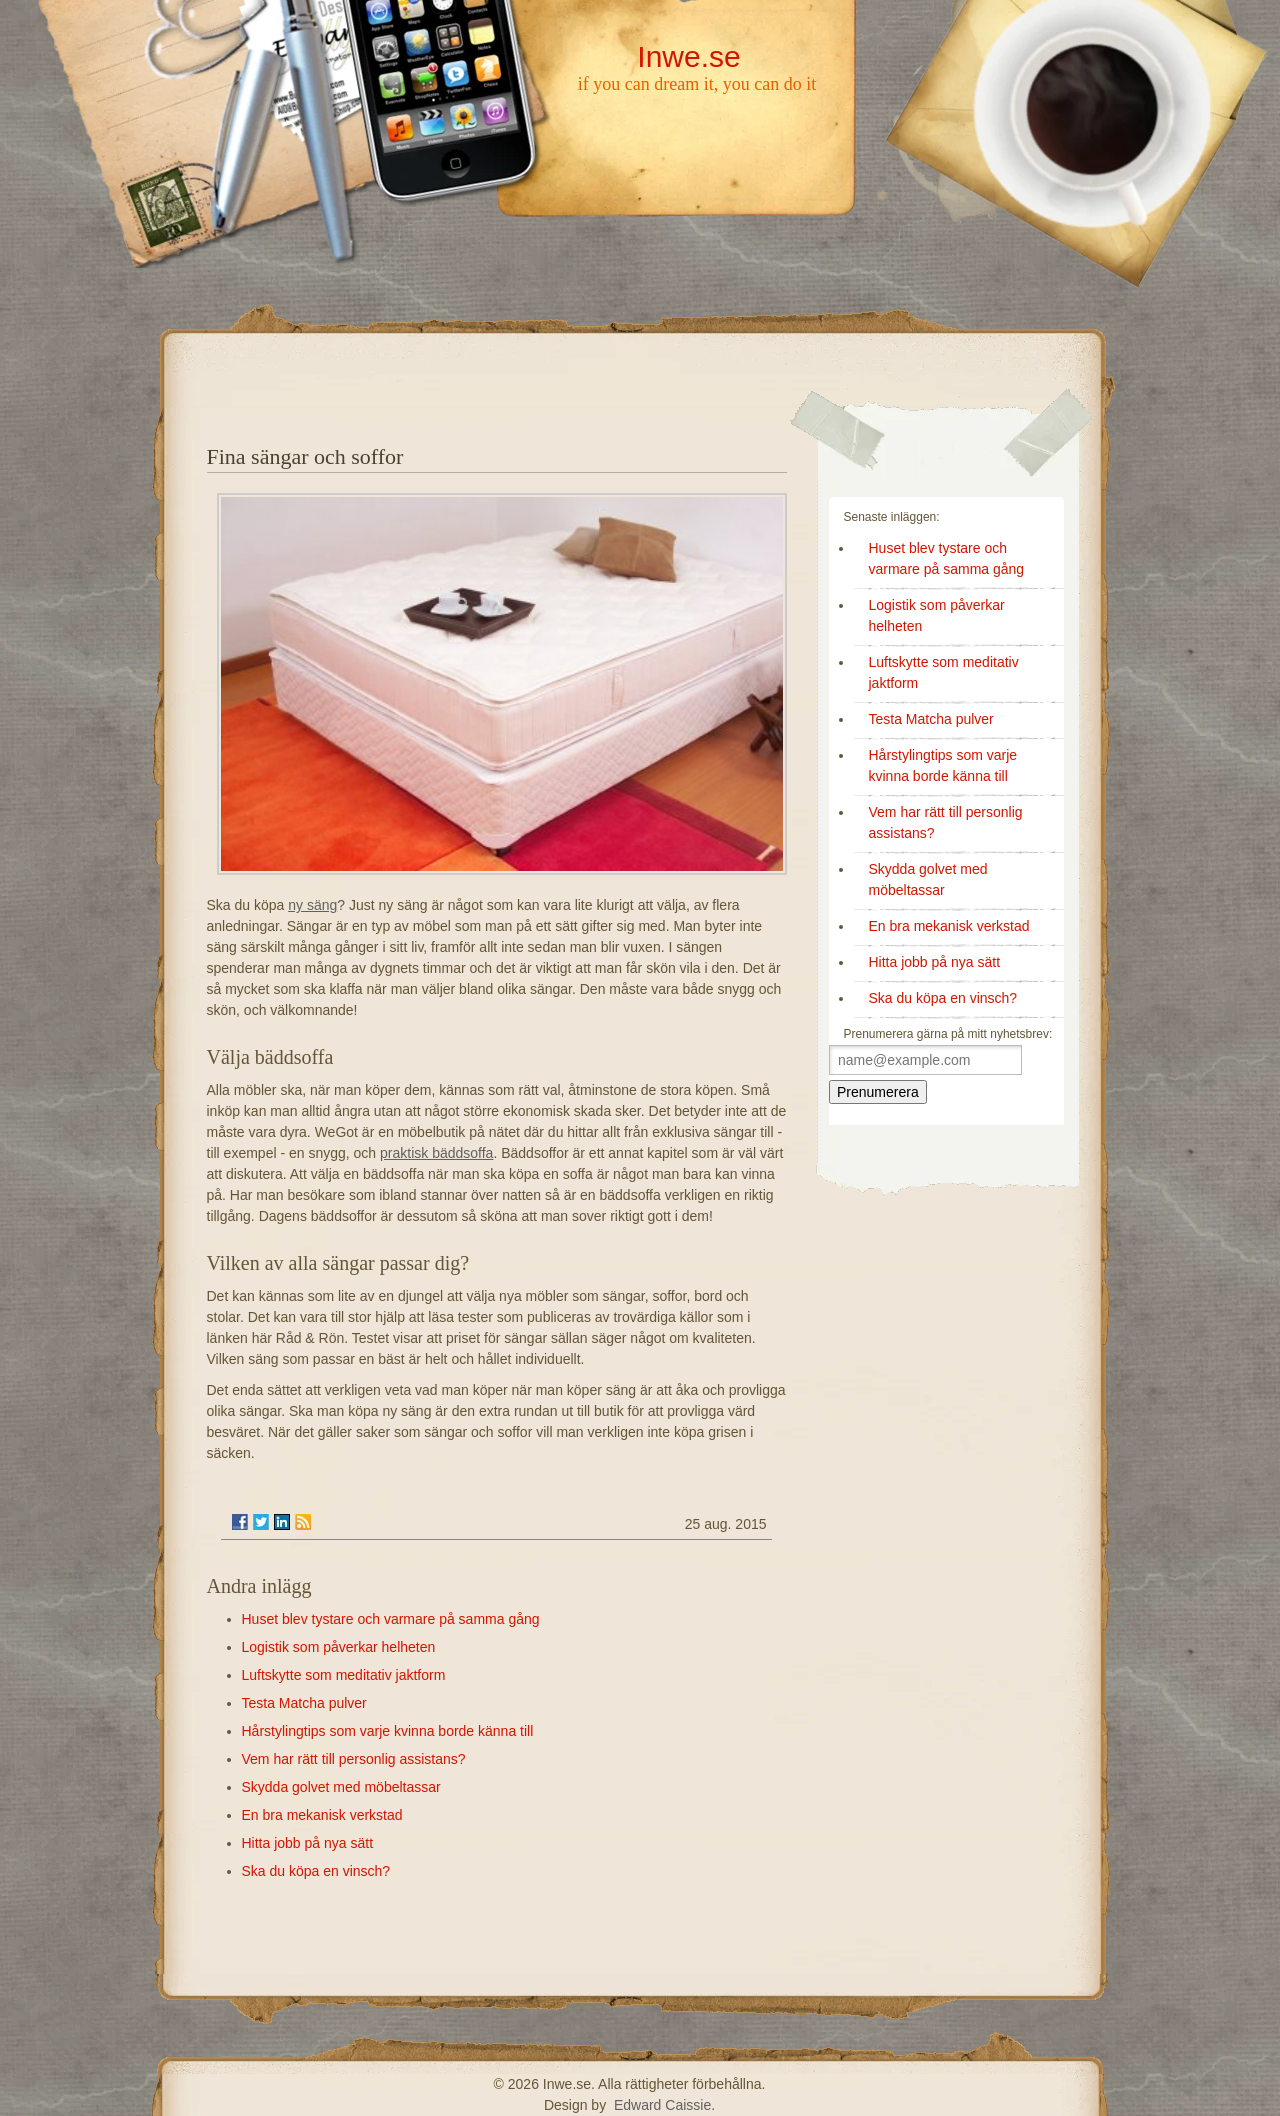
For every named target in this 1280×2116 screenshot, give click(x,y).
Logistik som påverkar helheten (339, 1647)
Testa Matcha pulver (304, 1703)
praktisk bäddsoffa (436, 1153)
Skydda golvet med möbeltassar (341, 1787)
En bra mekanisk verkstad (322, 1815)
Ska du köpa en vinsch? (316, 1871)
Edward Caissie (662, 2105)
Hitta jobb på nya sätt (308, 1843)
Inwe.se (688, 56)
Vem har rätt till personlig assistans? (354, 1759)
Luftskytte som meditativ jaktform (344, 1675)
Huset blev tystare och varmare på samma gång (391, 1619)
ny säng (312, 905)
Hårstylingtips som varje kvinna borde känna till (388, 1731)
